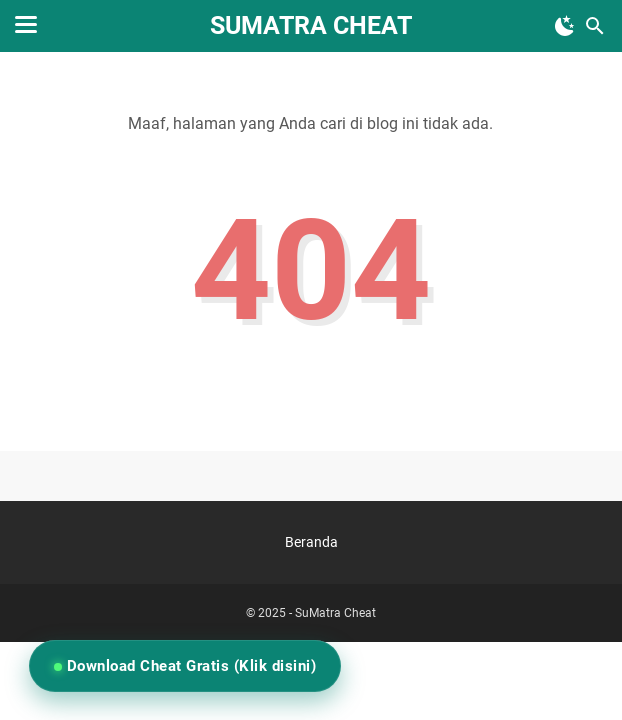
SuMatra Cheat (311, 25)
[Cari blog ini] (595, 26)
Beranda (311, 542)
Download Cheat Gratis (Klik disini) (189, 666)
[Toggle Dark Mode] (565, 26)
